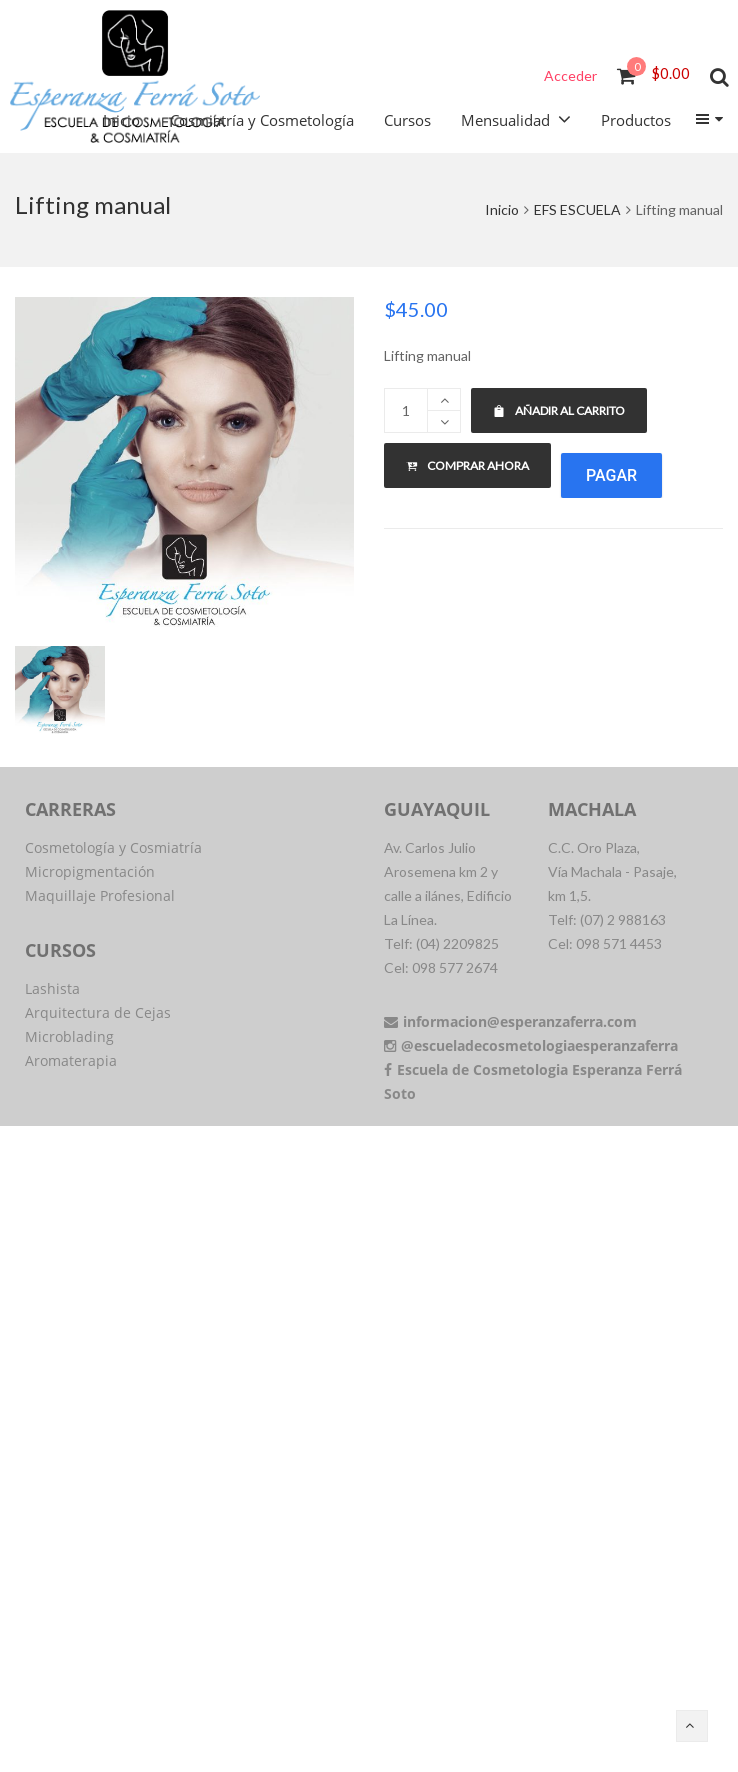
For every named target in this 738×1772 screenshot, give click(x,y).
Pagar (611, 475)
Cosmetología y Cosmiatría (113, 847)
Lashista (52, 988)
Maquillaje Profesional (100, 895)
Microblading (69, 1036)
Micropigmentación (90, 871)
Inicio (502, 209)
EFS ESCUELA (577, 209)
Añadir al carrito (559, 410)
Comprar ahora (467, 465)
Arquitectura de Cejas (98, 1012)
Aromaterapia (71, 1060)
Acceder (570, 75)
